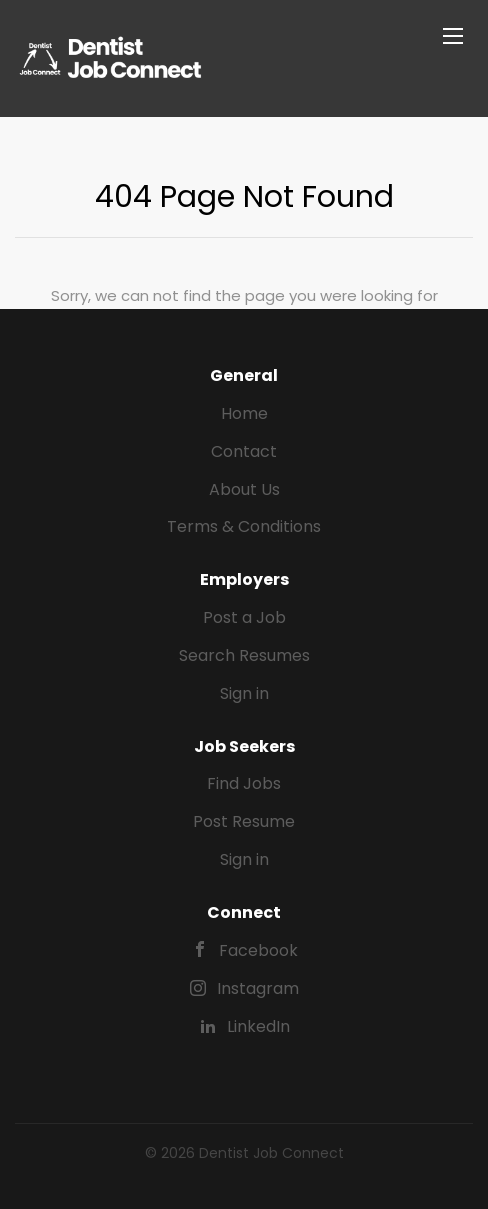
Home (244, 413)
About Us (244, 489)
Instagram (258, 988)
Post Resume (244, 821)
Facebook (258, 950)
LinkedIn (258, 1026)
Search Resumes (244, 655)
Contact (244, 451)
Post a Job (244, 617)
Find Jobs (244, 783)
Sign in (244, 693)
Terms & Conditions (244, 526)
